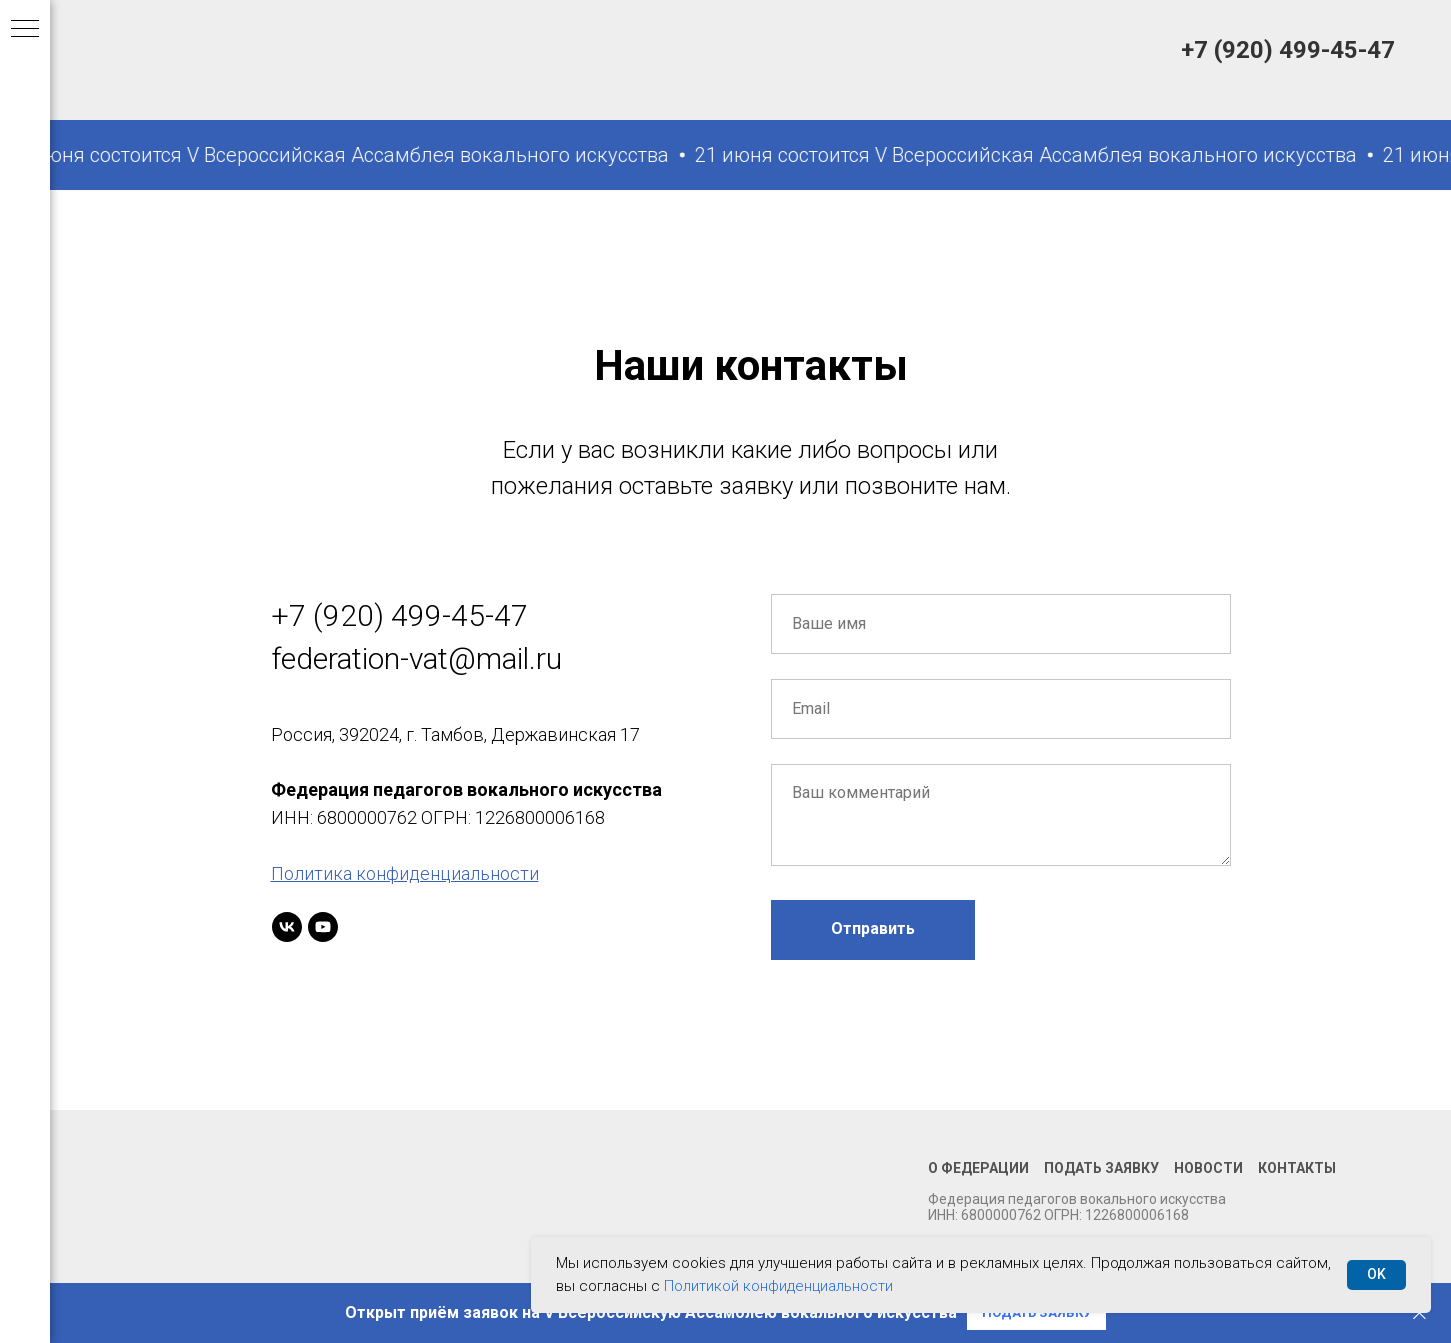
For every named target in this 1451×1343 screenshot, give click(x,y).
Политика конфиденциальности (405, 873)
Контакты (1297, 1168)
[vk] (287, 927)
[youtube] (323, 927)
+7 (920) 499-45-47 (1288, 50)
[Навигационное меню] (25, 30)
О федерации (978, 1168)
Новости (1208, 1168)
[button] (1036, 1313)
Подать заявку (1101, 1168)
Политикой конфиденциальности (778, 1286)
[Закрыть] (1419, 1313)
